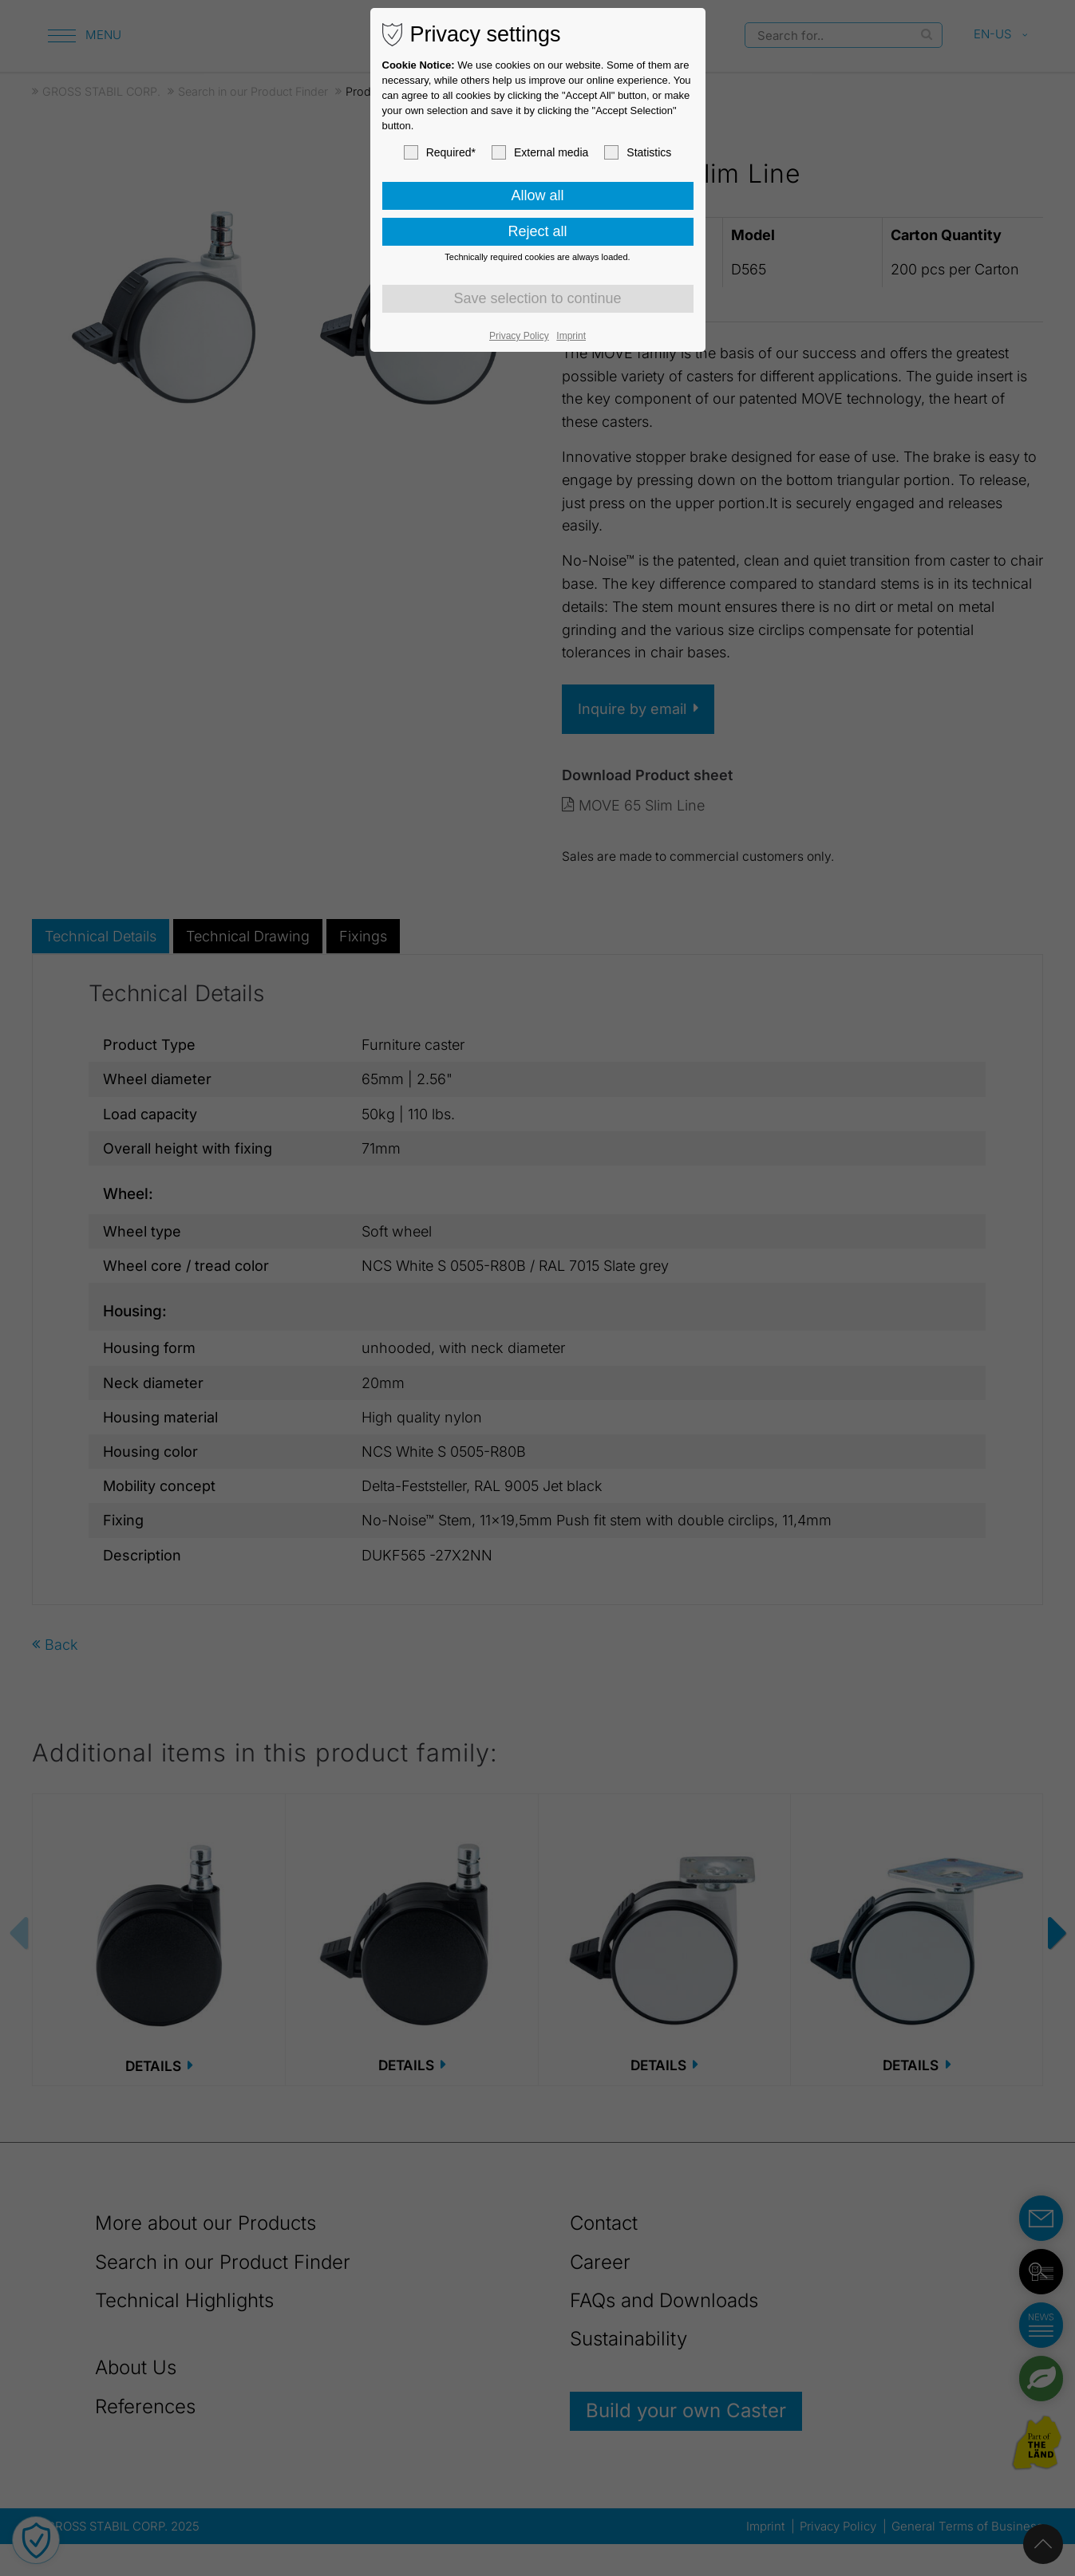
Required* (440, 152)
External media (540, 152)
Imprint (571, 335)
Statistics (637, 152)
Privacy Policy (519, 335)
